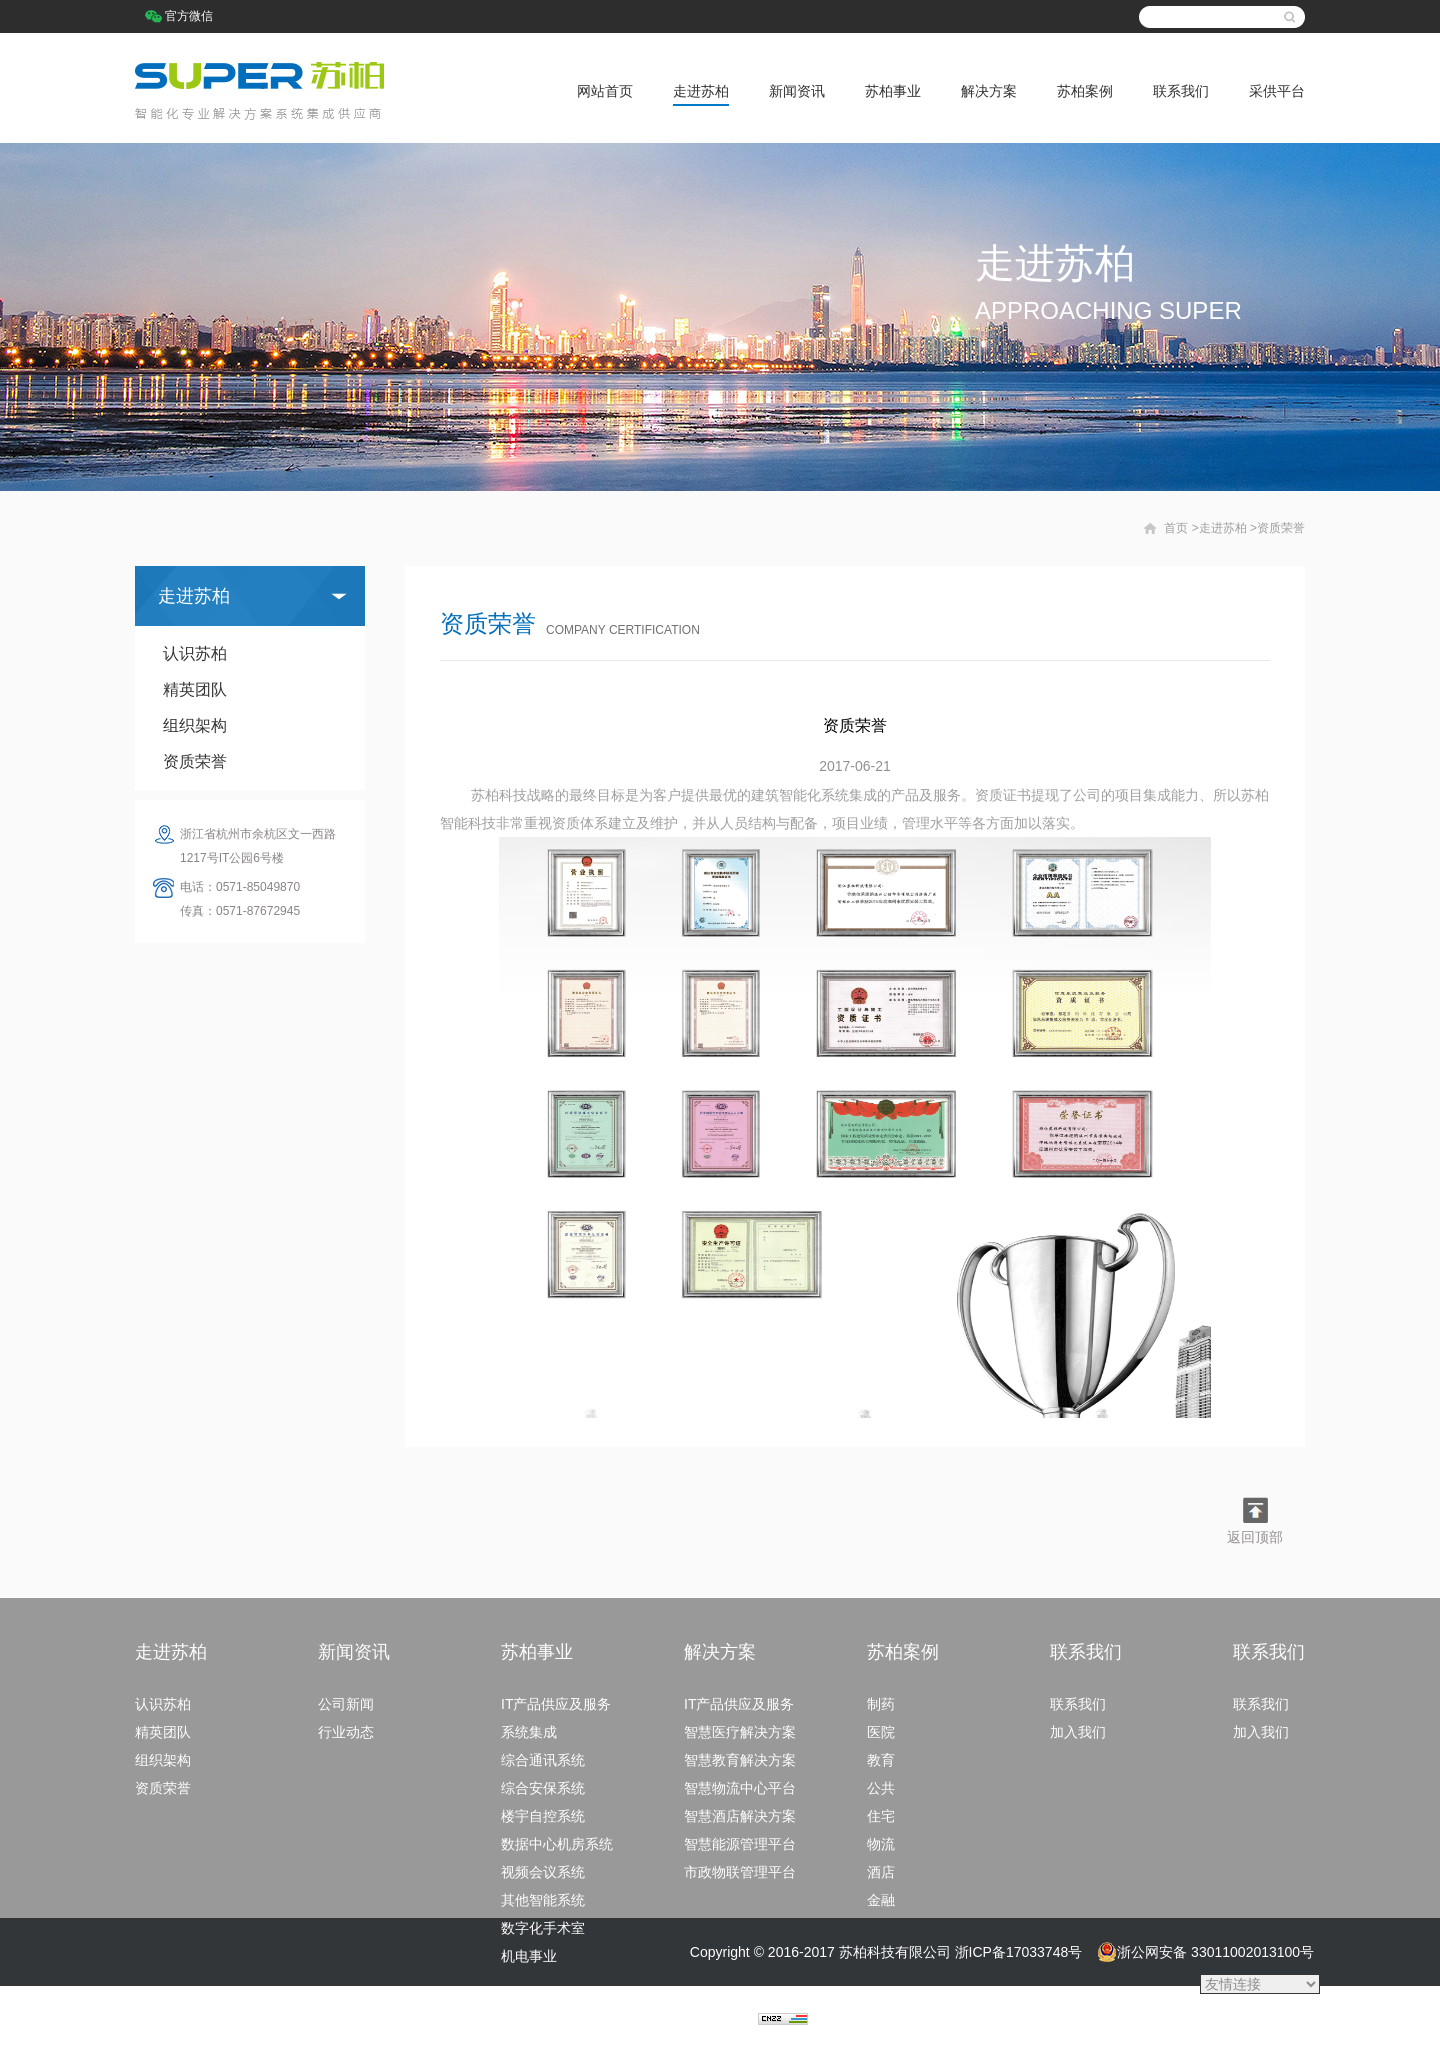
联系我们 (1181, 91)
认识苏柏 (195, 653)
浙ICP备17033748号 (1019, 1952)
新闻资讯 (797, 91)
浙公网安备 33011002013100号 (1205, 1952)
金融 (881, 1900)
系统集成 (529, 1732)
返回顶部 (1255, 1537)
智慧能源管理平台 (740, 1844)
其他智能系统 (543, 1900)
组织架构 (195, 725)
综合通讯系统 (543, 1760)
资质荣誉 (195, 761)
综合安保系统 (543, 1788)
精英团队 (195, 689)
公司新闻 (346, 1704)
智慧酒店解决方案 (740, 1816)
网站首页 (605, 91)
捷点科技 (730, 2020)
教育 (881, 1760)
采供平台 (1277, 91)
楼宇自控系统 (543, 1816)
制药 (881, 1704)
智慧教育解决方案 (740, 1760)
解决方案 (989, 91)
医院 (881, 1732)
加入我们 (1078, 1732)
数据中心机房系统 (557, 1844)
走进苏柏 (701, 91)
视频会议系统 (543, 1872)
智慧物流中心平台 (740, 1788)
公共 (881, 1788)
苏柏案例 (1085, 91)
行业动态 (346, 1732)
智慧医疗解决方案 (740, 1732)
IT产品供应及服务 (556, 1704)
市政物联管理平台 (740, 1872)
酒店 (881, 1872)
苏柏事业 (893, 91)
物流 (881, 1844)
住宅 (881, 1816)
